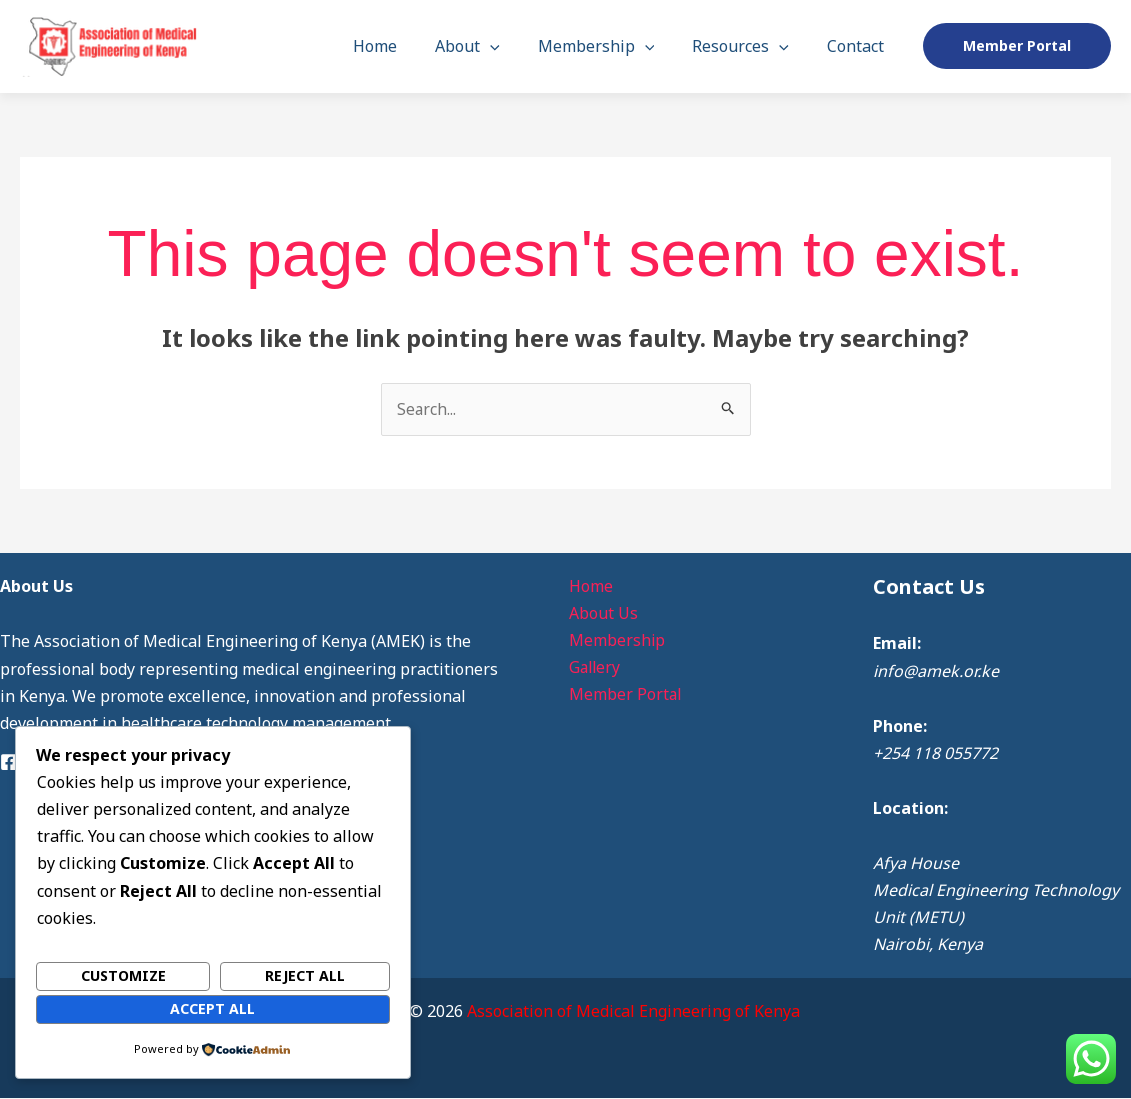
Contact (858, 46)
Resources (749, 46)
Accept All (212, 1008)
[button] (511, 46)
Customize (123, 976)
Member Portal (623, 695)
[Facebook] (9, 762)
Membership (611, 46)
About (488, 46)
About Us (600, 614)
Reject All (305, 976)
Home (402, 46)
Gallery (593, 668)
